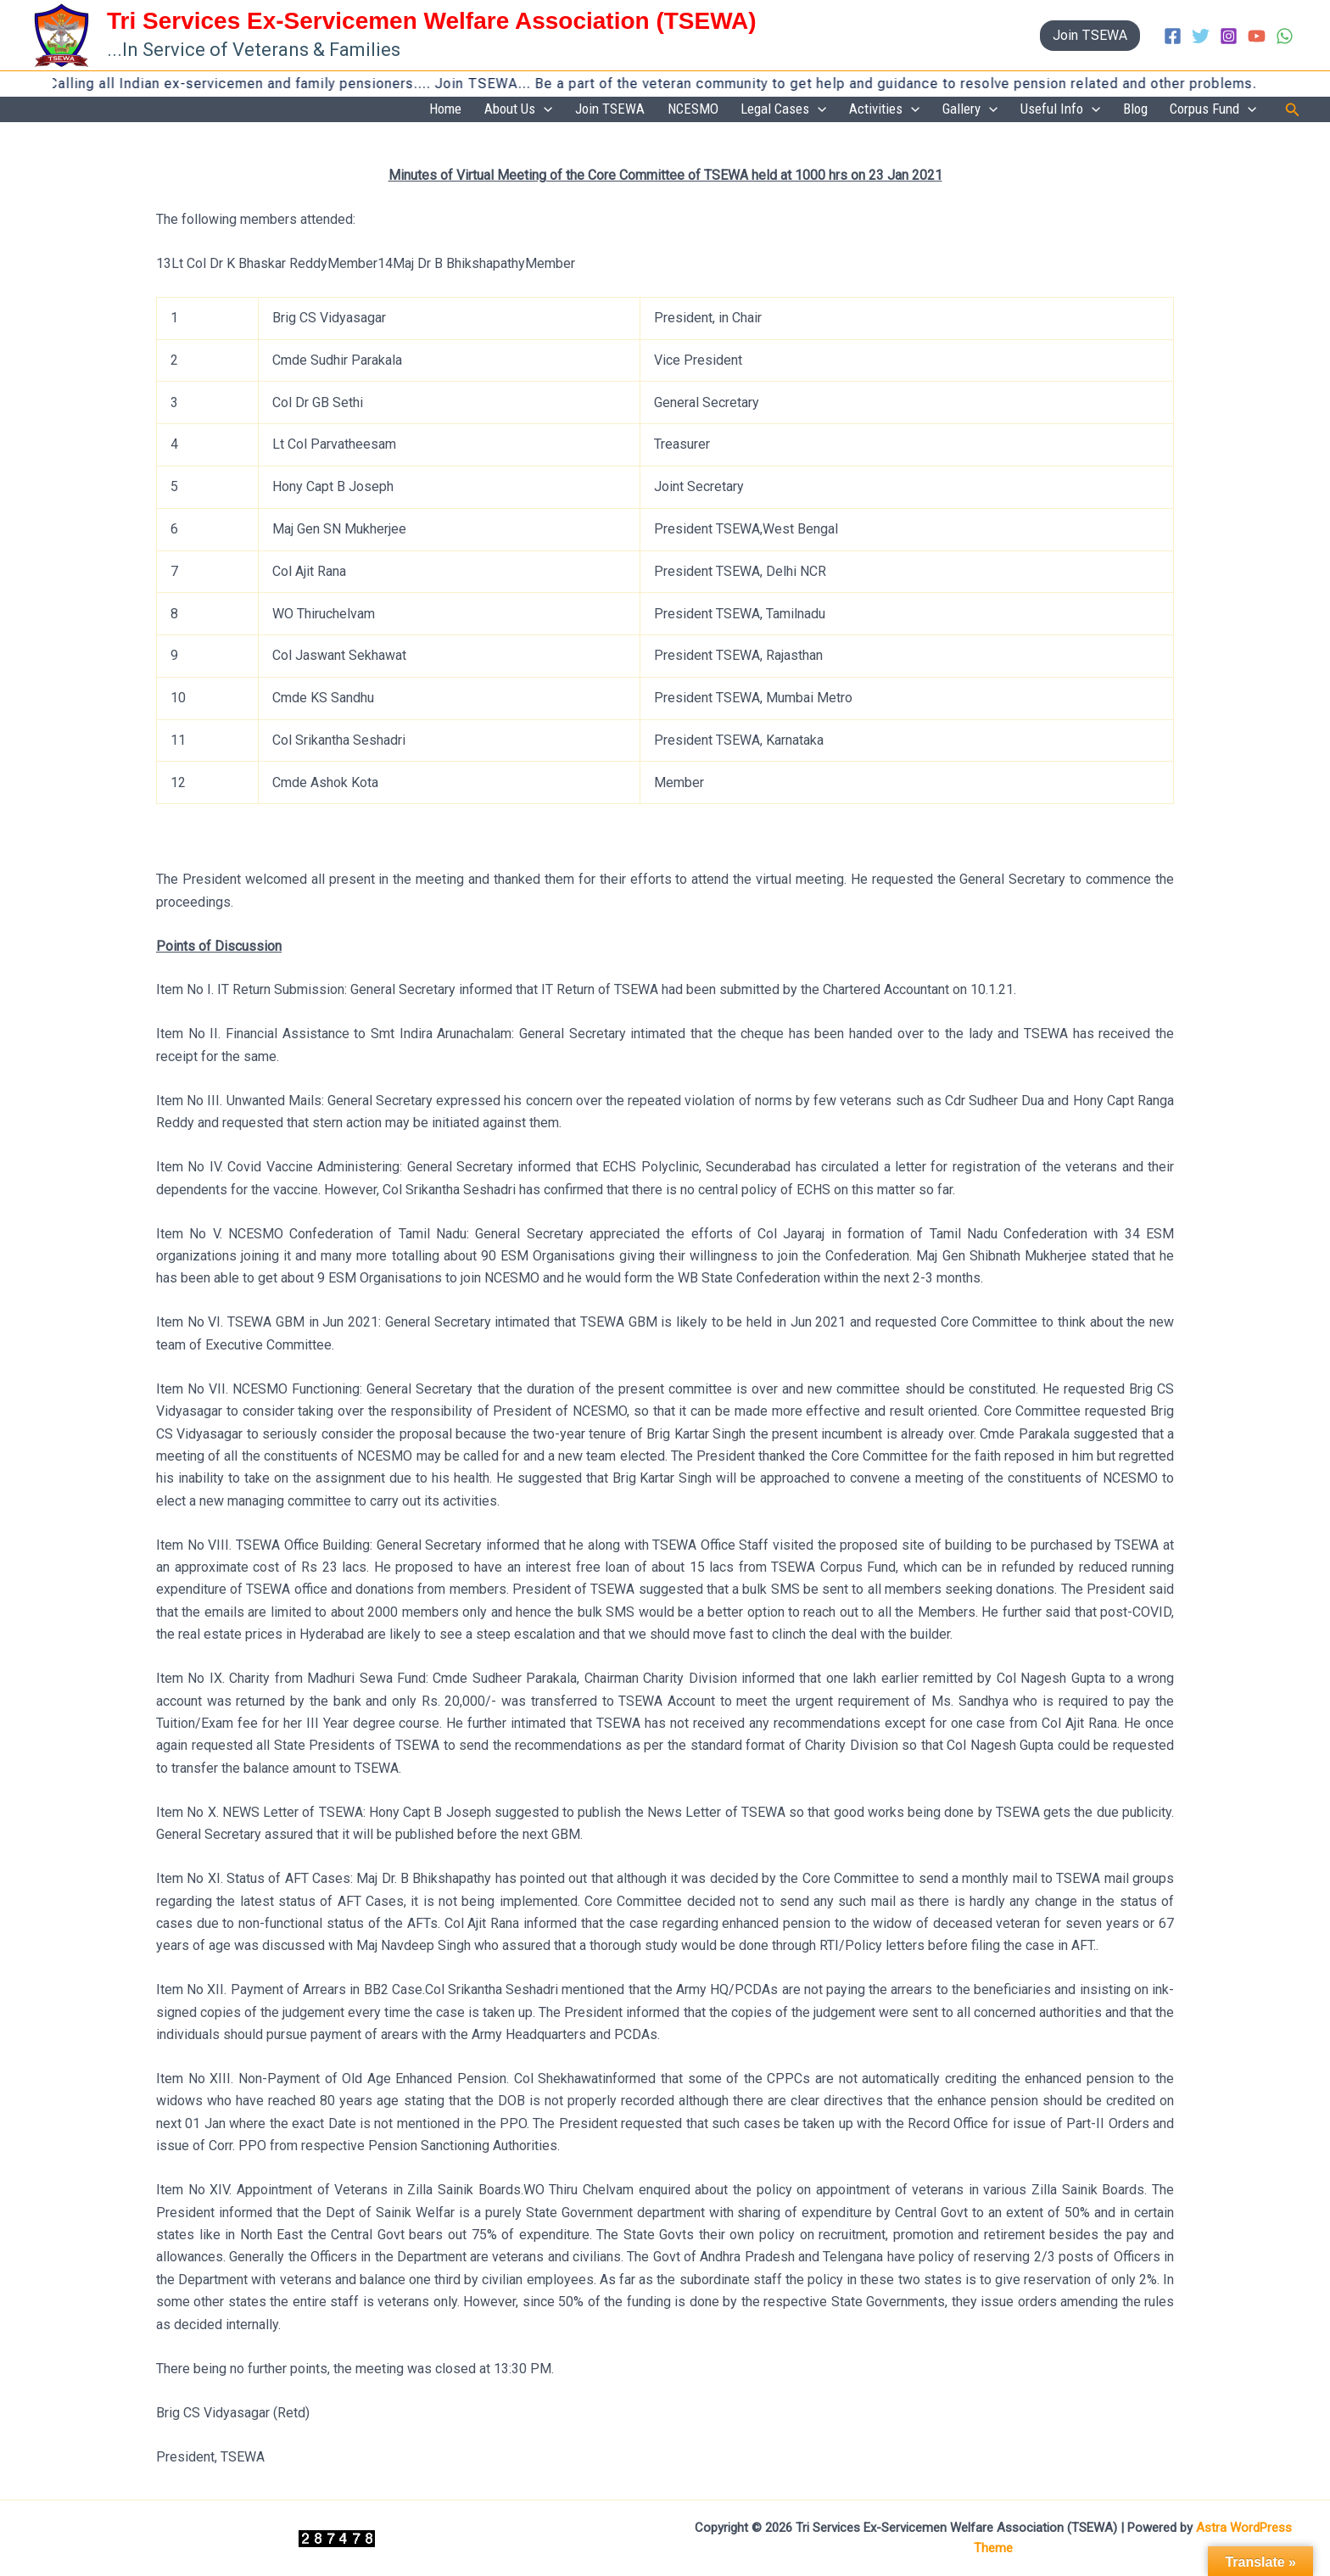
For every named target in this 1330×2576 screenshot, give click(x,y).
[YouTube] (1257, 36)
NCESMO (729, 109)
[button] (1090, 35)
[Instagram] (1229, 36)
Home (499, 109)
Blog (1144, 109)
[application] (592, 110)
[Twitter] (1201, 36)
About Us (567, 110)
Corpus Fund (1216, 110)
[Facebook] (1173, 36)
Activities (910, 110)
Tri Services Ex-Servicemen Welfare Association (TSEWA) (432, 21)
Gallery (989, 110)
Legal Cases (815, 110)
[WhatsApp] (1285, 36)
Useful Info (1074, 110)
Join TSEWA (652, 109)
